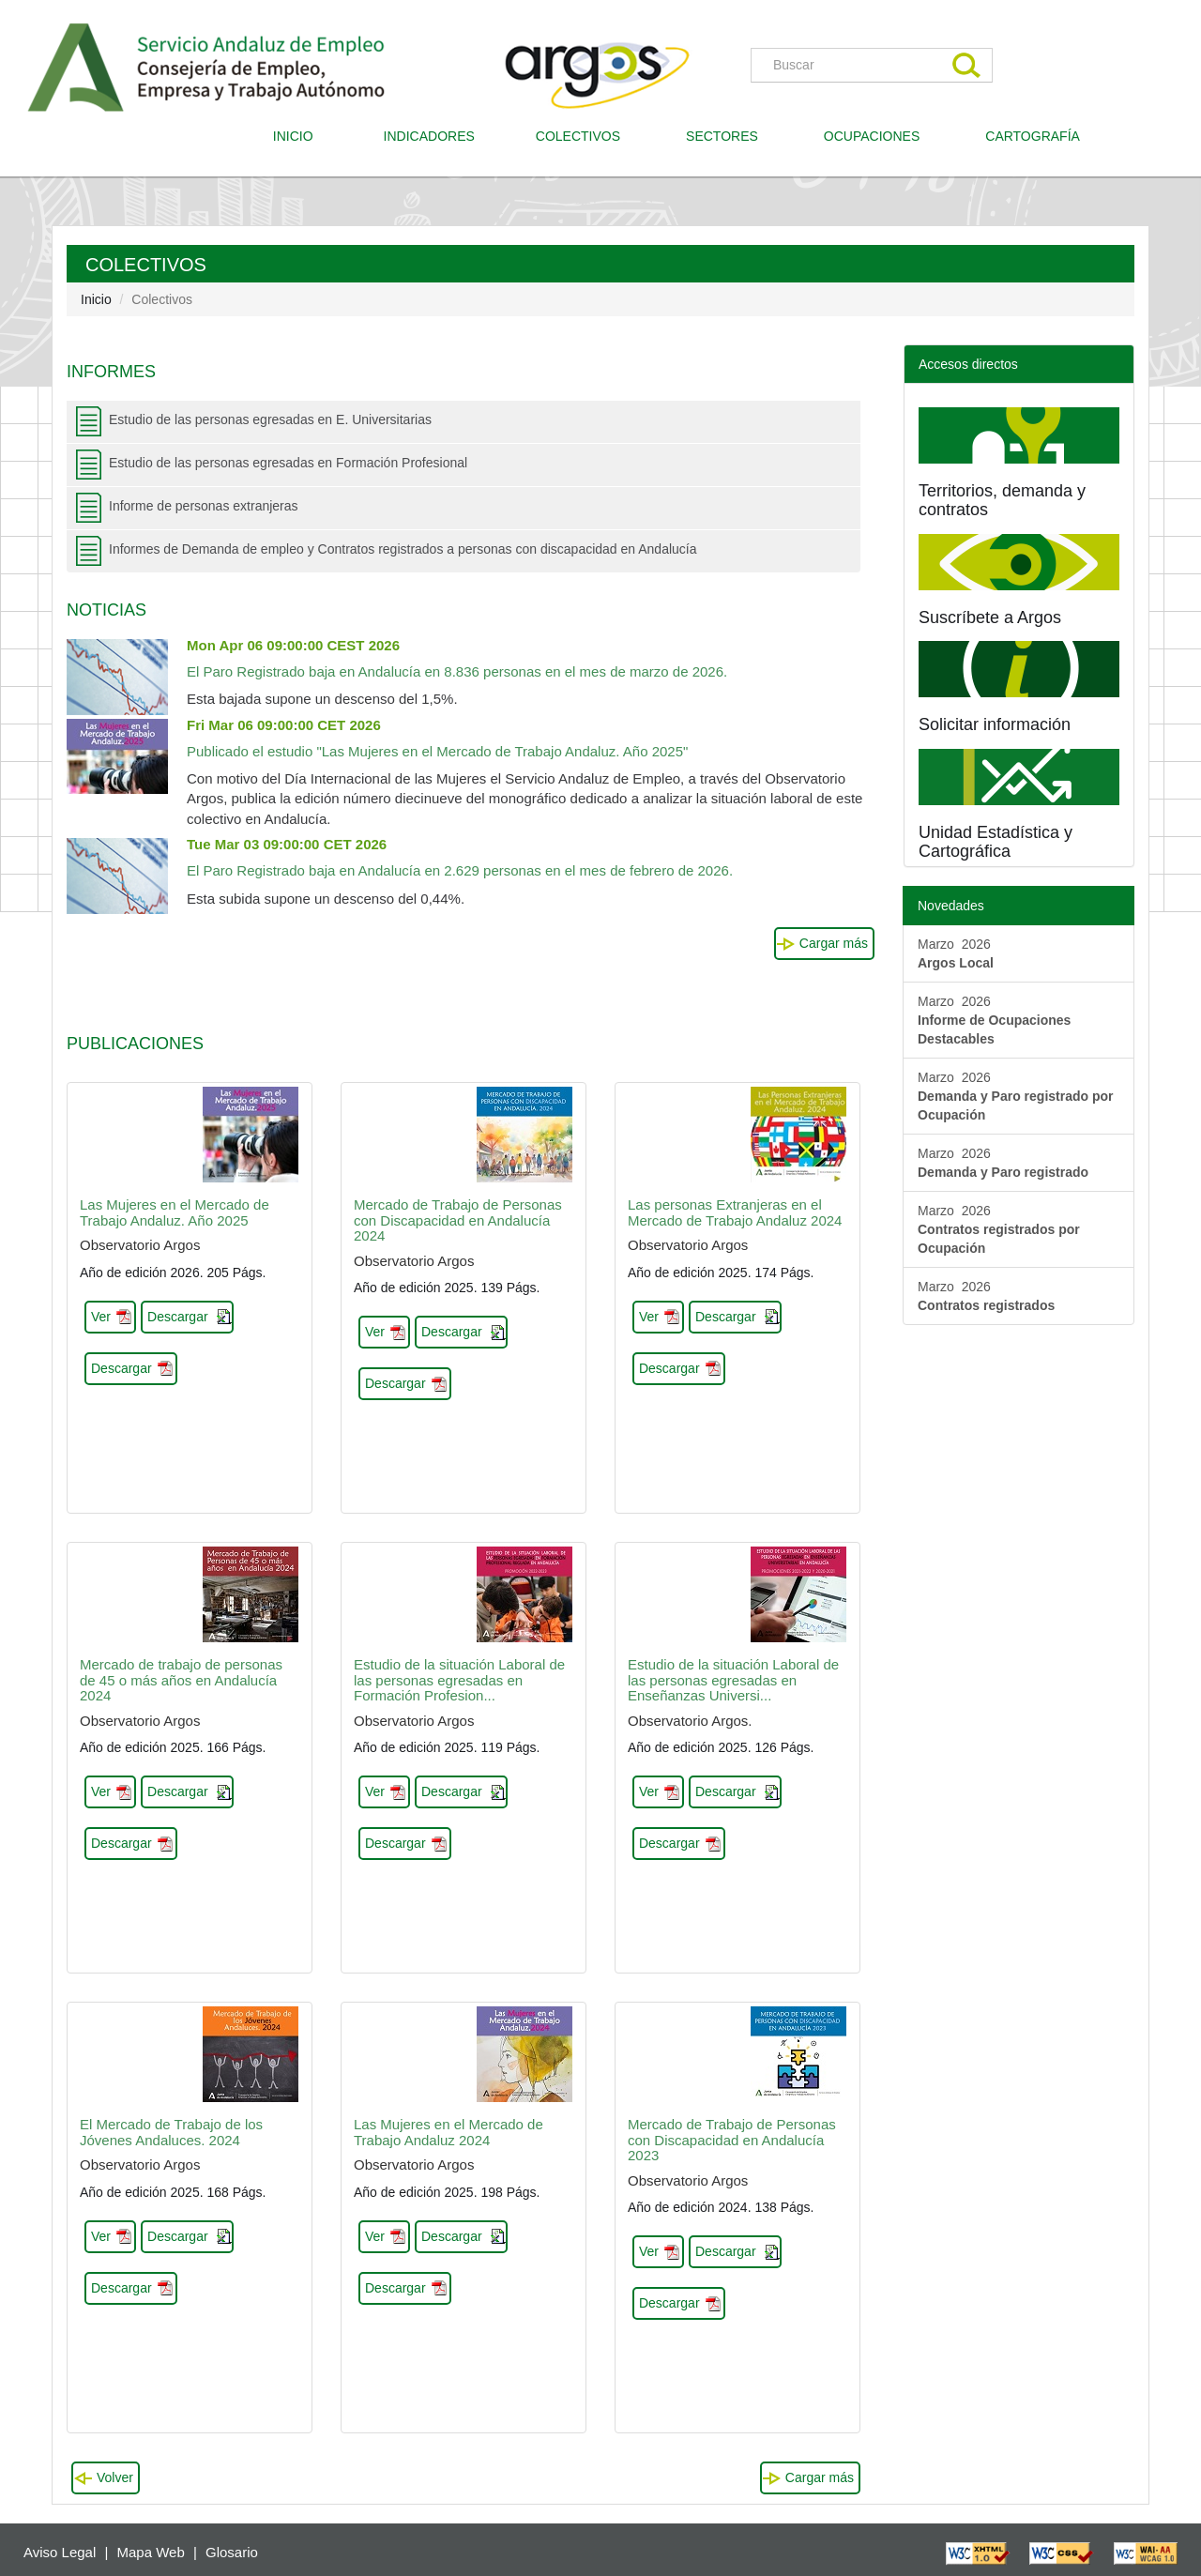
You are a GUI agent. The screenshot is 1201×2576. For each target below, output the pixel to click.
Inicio (96, 299)
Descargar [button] (177, 1316)
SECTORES (722, 136)
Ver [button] (101, 1316)
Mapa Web (151, 2552)
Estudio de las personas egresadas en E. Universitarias (270, 419)
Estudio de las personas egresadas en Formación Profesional (288, 462)
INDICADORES (429, 136)
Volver (115, 2477)
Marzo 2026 (956, 953)
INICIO (300, 135)
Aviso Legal (59, 2552)
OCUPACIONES (872, 136)
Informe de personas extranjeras (203, 505)
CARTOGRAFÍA (1032, 136)
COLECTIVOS (585, 135)
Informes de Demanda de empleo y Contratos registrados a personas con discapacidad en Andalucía (403, 548)
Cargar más (833, 943)
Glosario (231, 2552)
